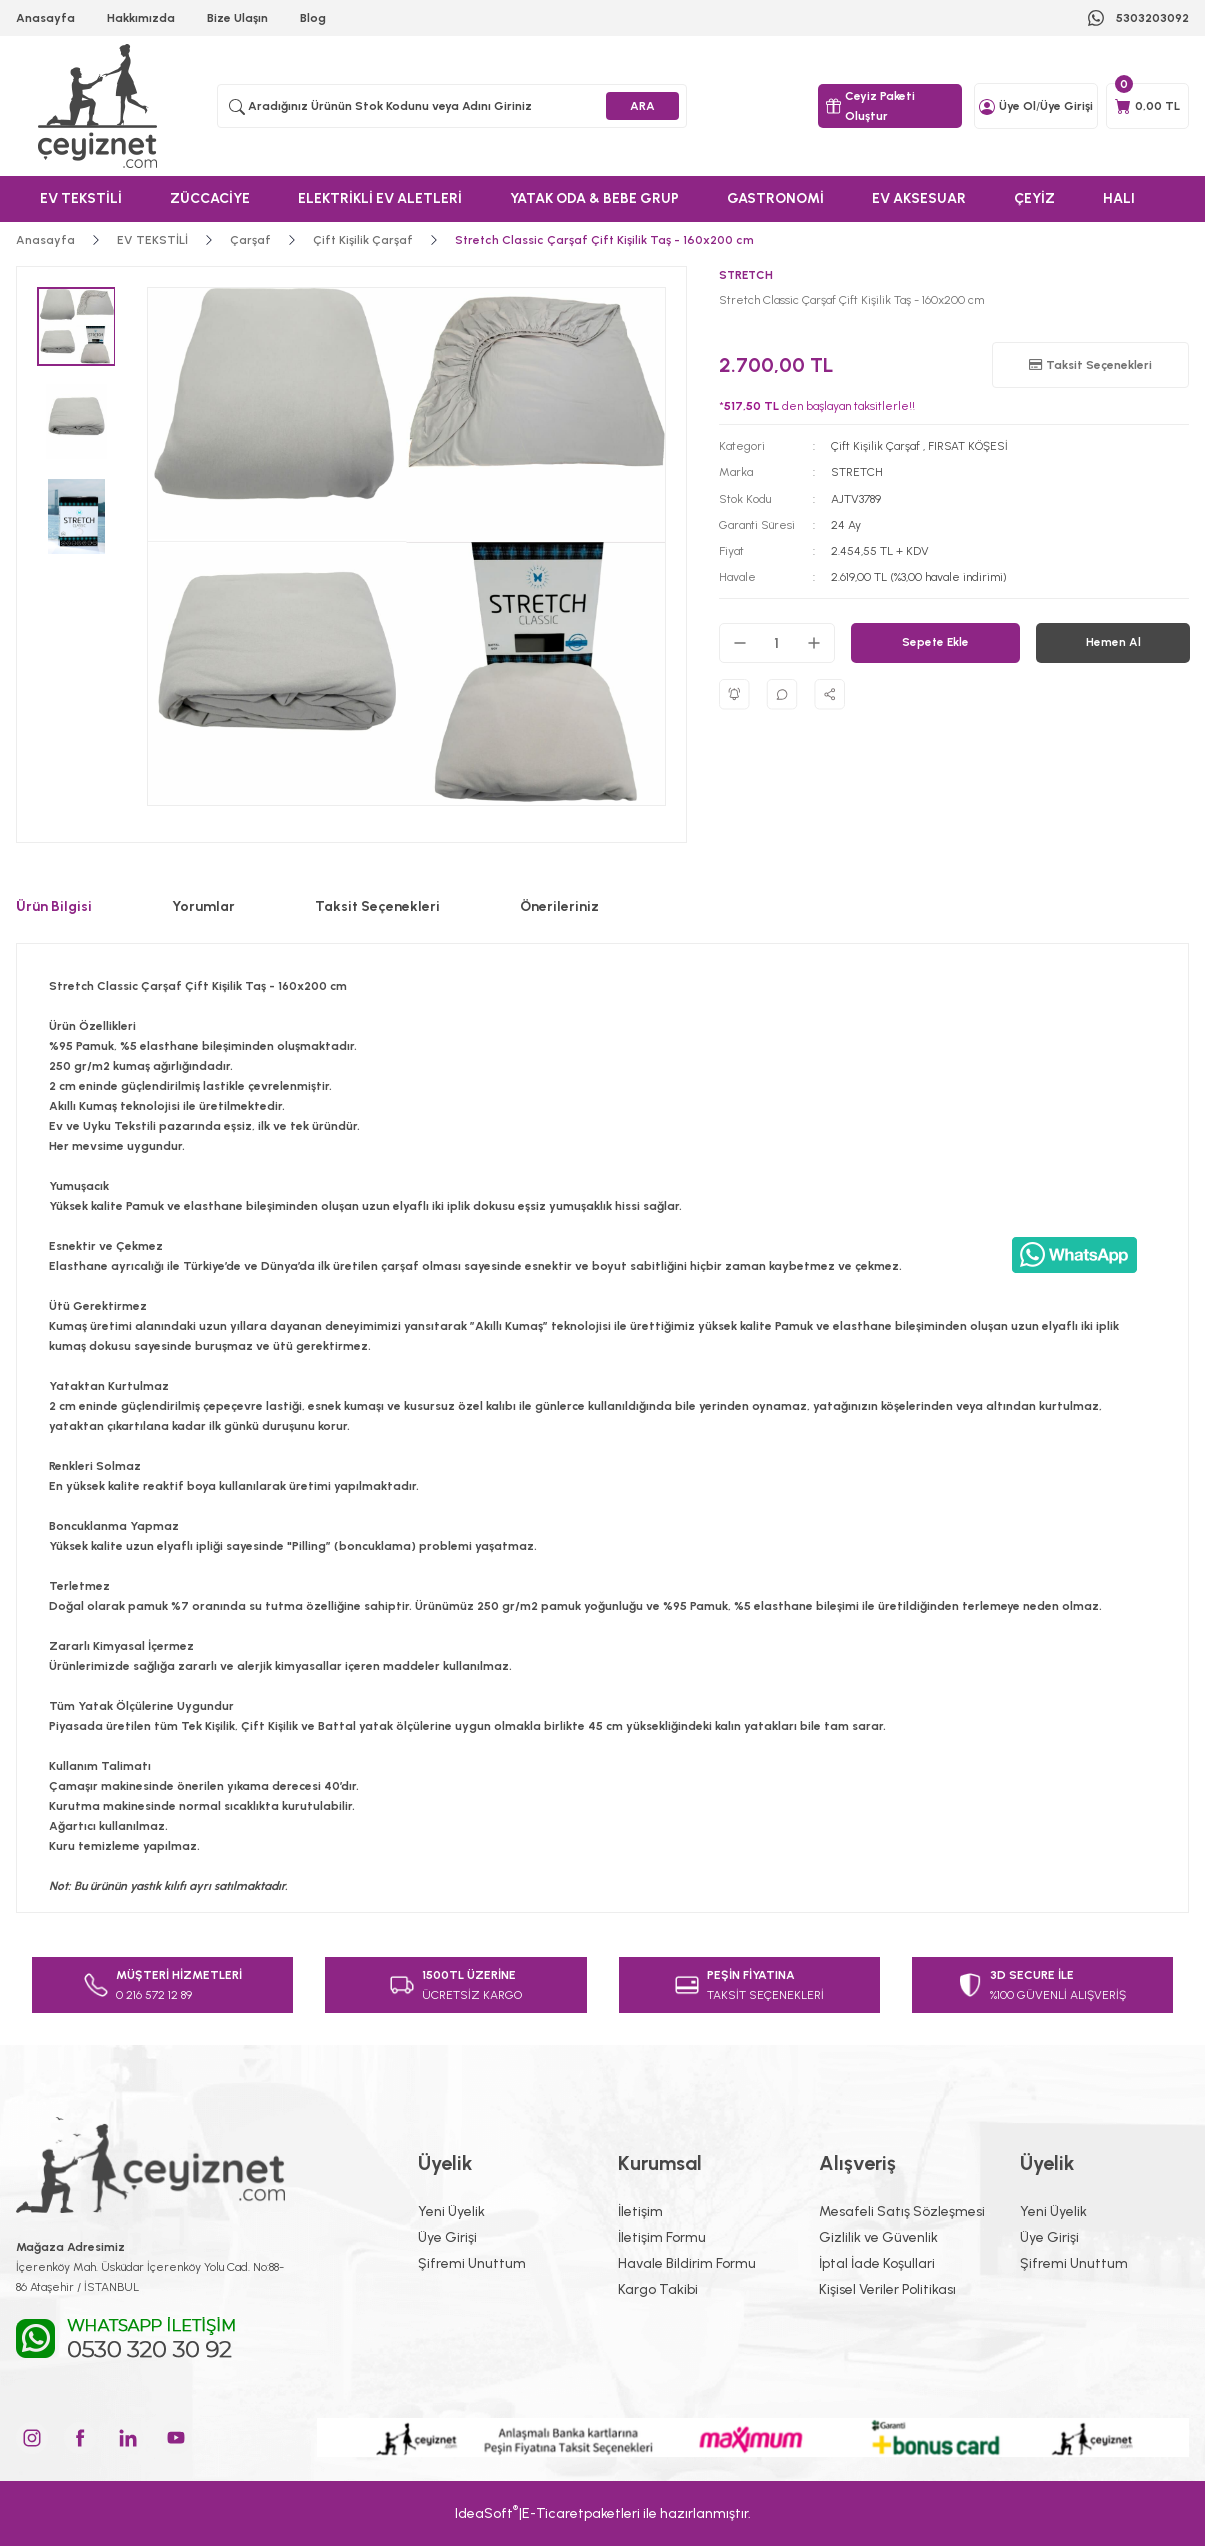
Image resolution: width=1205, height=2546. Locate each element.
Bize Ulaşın (237, 18)
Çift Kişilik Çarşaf (875, 446)
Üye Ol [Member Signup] (1017, 106)
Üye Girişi (447, 2237)
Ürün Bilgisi (54, 906)
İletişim (640, 2211)
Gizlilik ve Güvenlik (878, 2237)
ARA (642, 106)
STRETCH (857, 472)
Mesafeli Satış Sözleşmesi (902, 2211)
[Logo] (100, 106)
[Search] (452, 106)
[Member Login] (987, 106)
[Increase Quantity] (814, 642)
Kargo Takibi (658, 2289)
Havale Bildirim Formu (687, 2263)
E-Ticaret (553, 2513)
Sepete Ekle (935, 642)
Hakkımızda (141, 18)
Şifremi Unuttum (472, 2263)
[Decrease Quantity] (740, 642)
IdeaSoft (486, 2512)
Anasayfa (45, 18)
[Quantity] (777, 642)
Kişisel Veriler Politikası (887, 2289)
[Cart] (1147, 106)
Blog (313, 18)
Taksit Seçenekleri (377, 906)
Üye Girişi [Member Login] (1066, 106)
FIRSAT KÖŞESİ (968, 446)
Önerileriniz (559, 906)
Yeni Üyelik (451, 2211)
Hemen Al (1112, 642)
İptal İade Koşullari (877, 2263)
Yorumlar (203, 906)
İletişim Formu (662, 2237)
